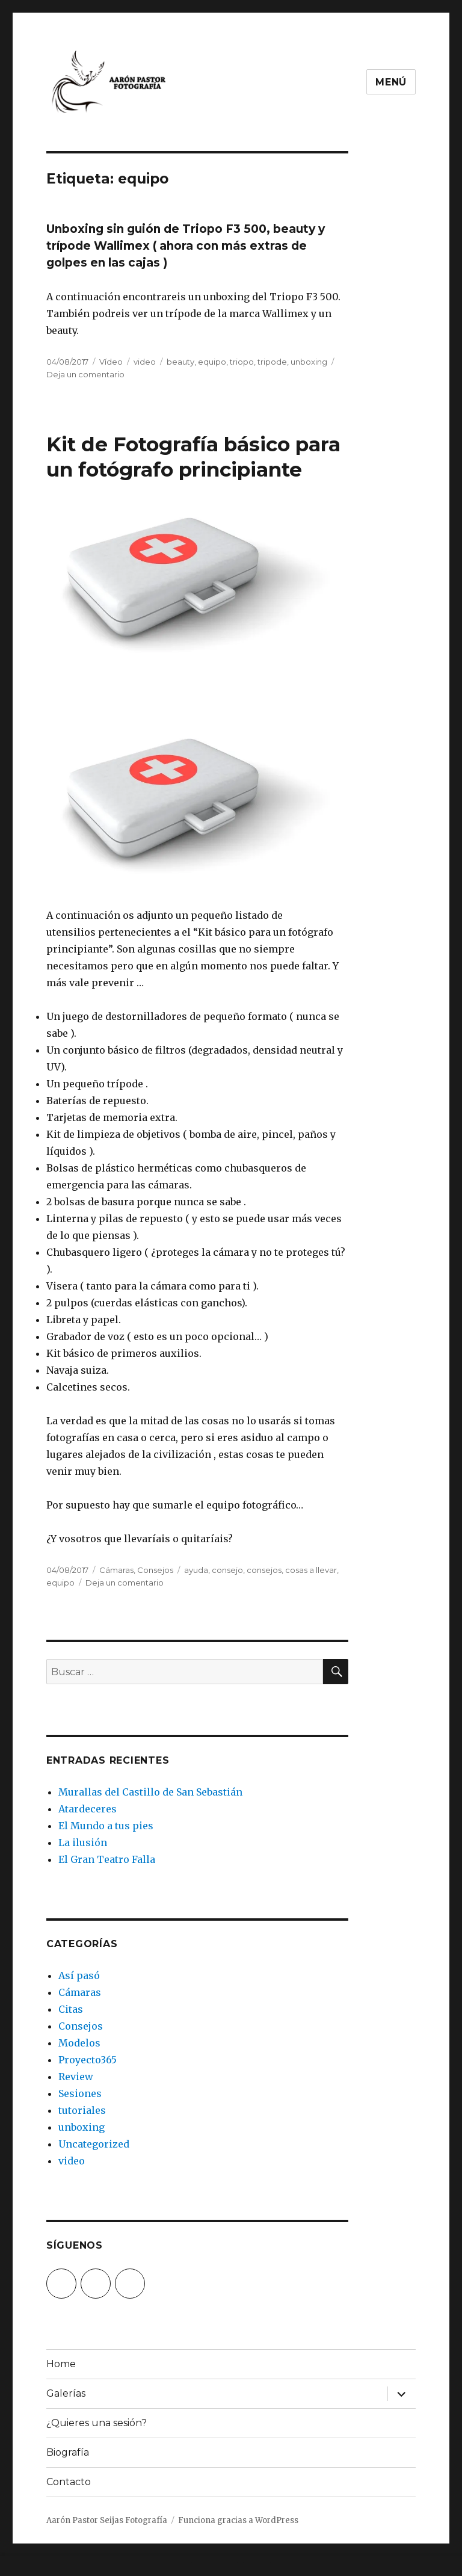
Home (61, 2364)
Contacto (68, 2482)
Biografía (67, 2452)
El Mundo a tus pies (105, 1826)
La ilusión (82, 1842)
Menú (391, 82)
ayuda (196, 1570)
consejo (227, 1570)
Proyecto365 (87, 2060)
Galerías (65, 2393)
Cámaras (116, 1570)
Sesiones (80, 2093)
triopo (242, 361)
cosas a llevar (311, 1570)
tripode (272, 361)
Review (75, 2077)
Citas (70, 2009)
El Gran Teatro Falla (106, 1859)
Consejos (155, 1570)
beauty (180, 361)
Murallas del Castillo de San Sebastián (150, 1792)
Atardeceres (87, 1809)
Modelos (79, 2043)
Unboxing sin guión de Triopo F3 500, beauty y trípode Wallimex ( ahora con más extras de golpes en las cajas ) (185, 246)
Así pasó (79, 1975)
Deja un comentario (85, 374)
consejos (264, 1570)
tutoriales (82, 2110)
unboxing (309, 361)
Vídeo (111, 361)
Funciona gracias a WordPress (238, 2520)
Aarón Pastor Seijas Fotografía (106, 2520)
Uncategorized (93, 2144)
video (145, 361)
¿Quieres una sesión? (96, 2423)
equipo (212, 361)
